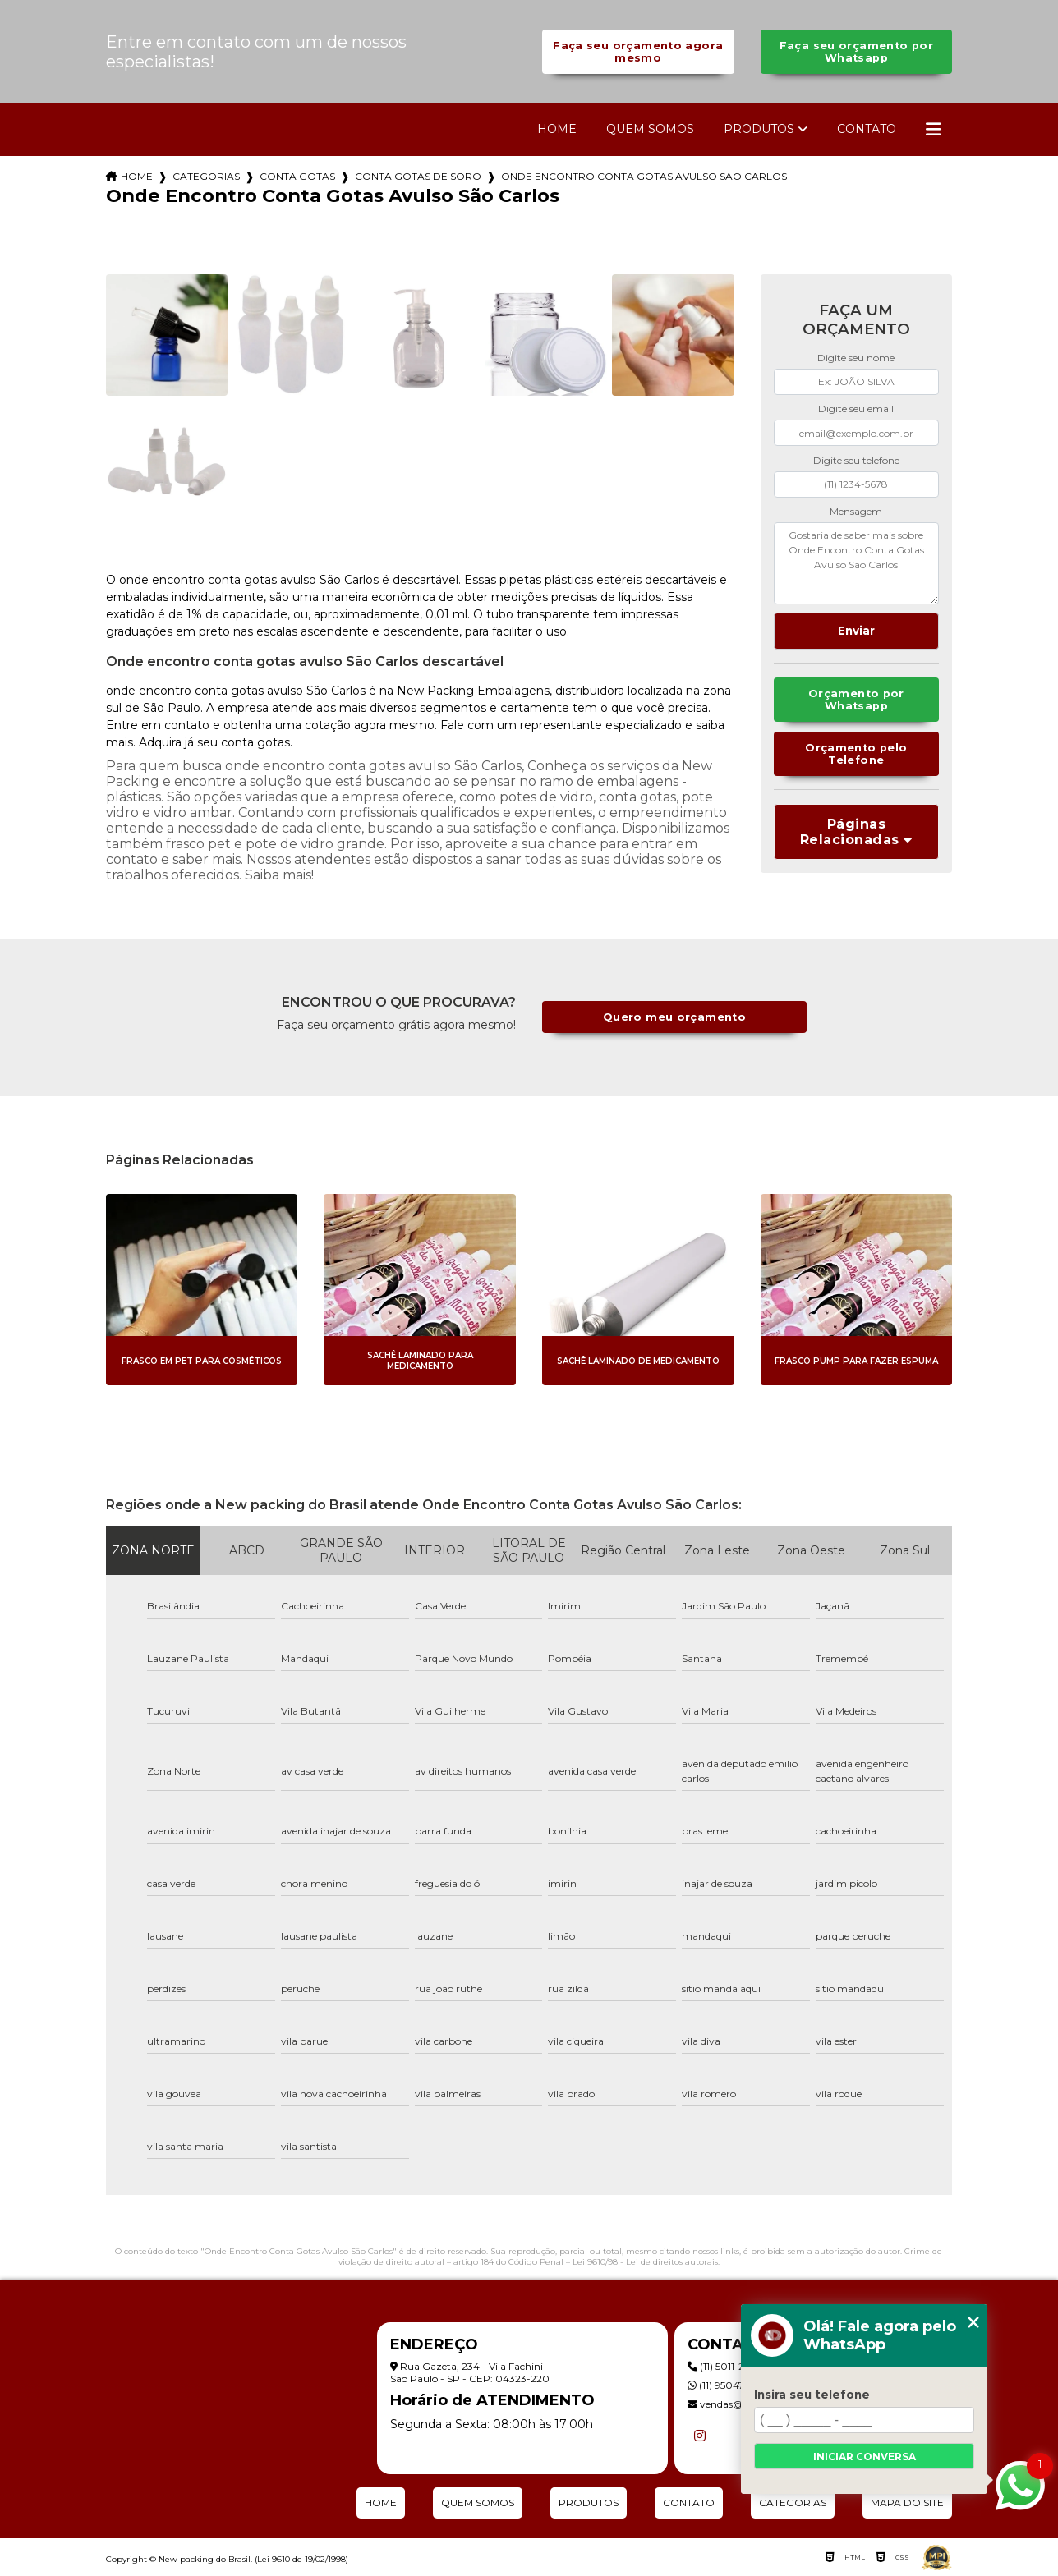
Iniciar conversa (864, 2456)
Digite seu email (856, 408)
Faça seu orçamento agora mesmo (638, 51)
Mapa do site (907, 2502)
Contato (866, 129)
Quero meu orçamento (674, 1017)
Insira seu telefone (812, 2394)
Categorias (206, 176)
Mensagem (856, 511)
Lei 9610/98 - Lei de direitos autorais (645, 2262)
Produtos (759, 129)
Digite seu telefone (856, 460)
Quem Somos (650, 129)
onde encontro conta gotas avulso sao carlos (644, 176)
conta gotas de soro (418, 176)
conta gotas (297, 176)
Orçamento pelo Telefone (856, 754)
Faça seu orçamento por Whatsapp (856, 51)
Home (557, 129)
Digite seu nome (856, 357)
